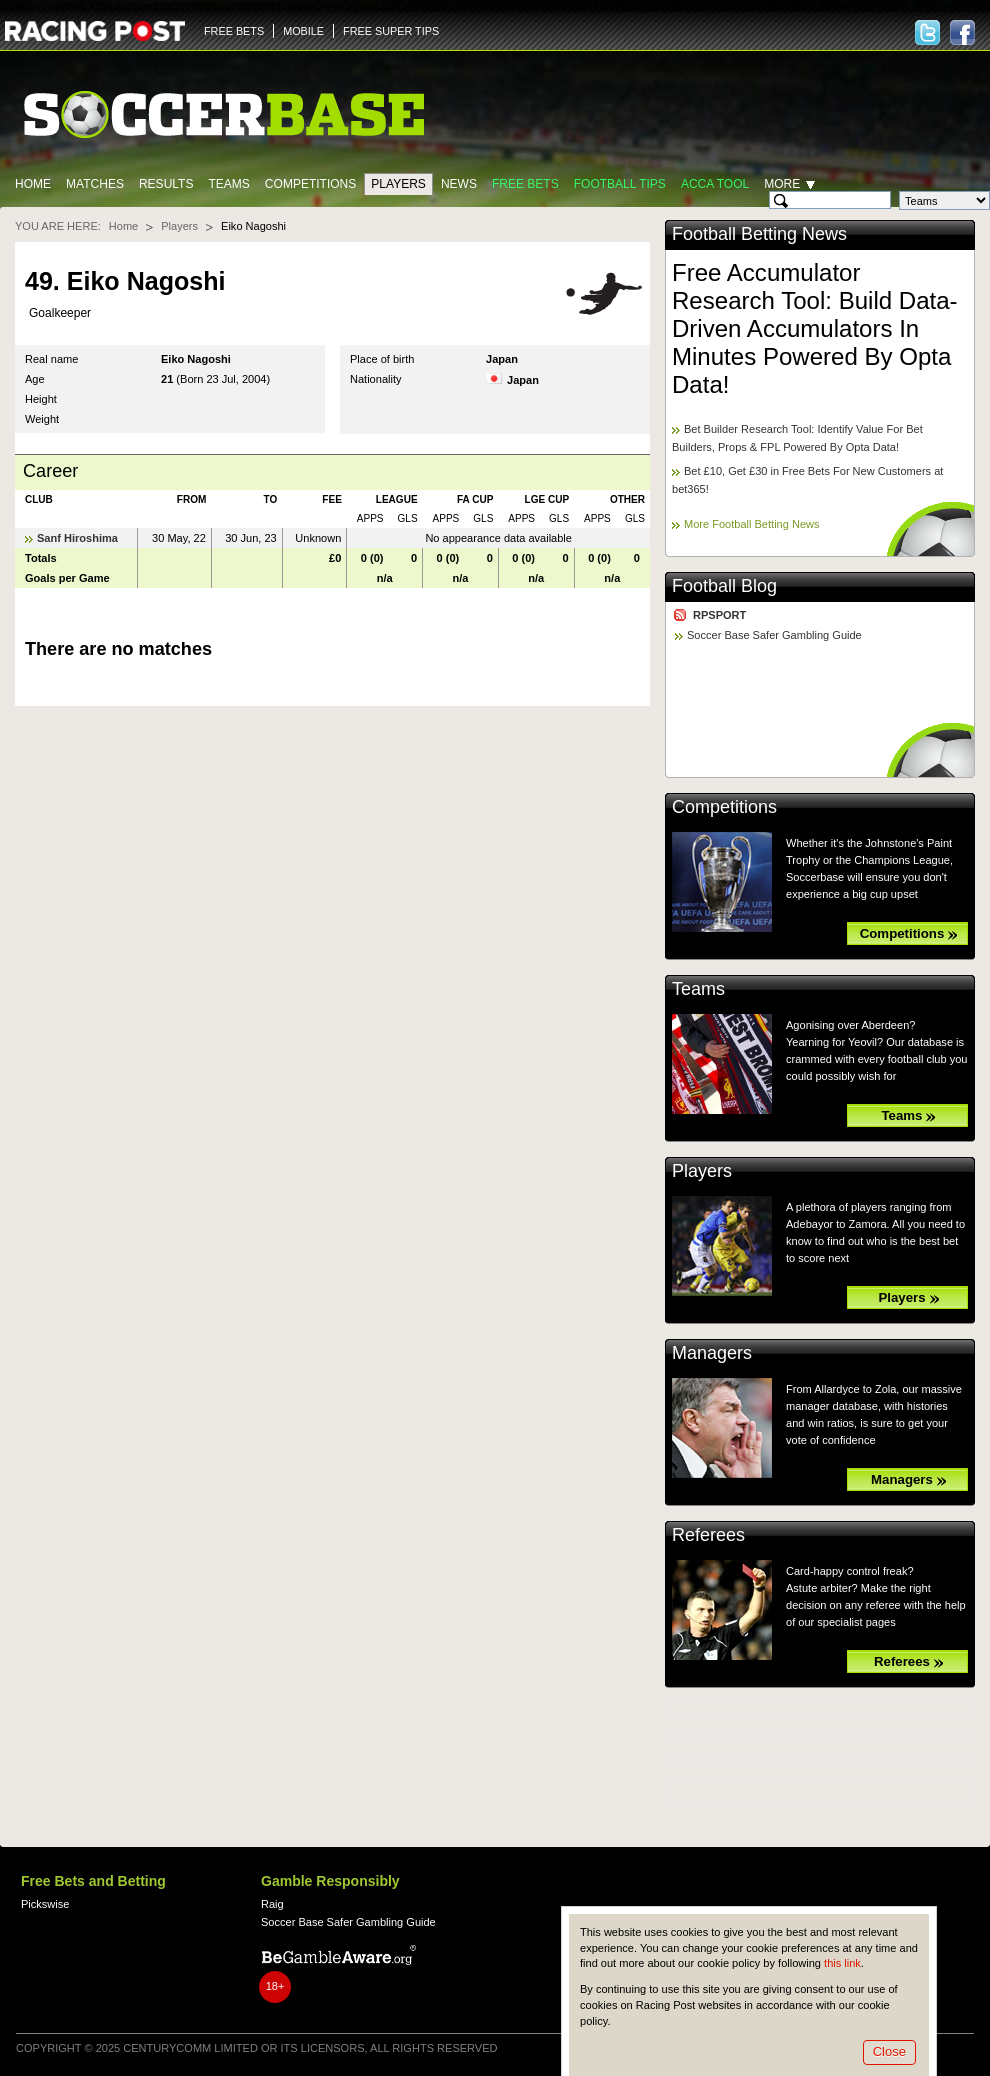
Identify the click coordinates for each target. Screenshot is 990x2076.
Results (166, 184)
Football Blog (724, 586)
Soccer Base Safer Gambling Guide (774, 635)
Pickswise (45, 1904)
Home (33, 184)
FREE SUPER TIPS (391, 31)
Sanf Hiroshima (77, 538)
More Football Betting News (752, 524)
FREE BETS (234, 31)
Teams (228, 184)
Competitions (310, 184)
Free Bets (525, 184)
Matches (95, 184)
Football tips (620, 184)
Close (889, 2051)
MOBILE (303, 31)
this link (842, 1963)
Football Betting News (759, 234)
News (459, 184)
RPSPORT (719, 615)
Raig (272, 1904)
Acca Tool (715, 184)
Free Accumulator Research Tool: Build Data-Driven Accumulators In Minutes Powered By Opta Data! (815, 328)
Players (398, 184)
